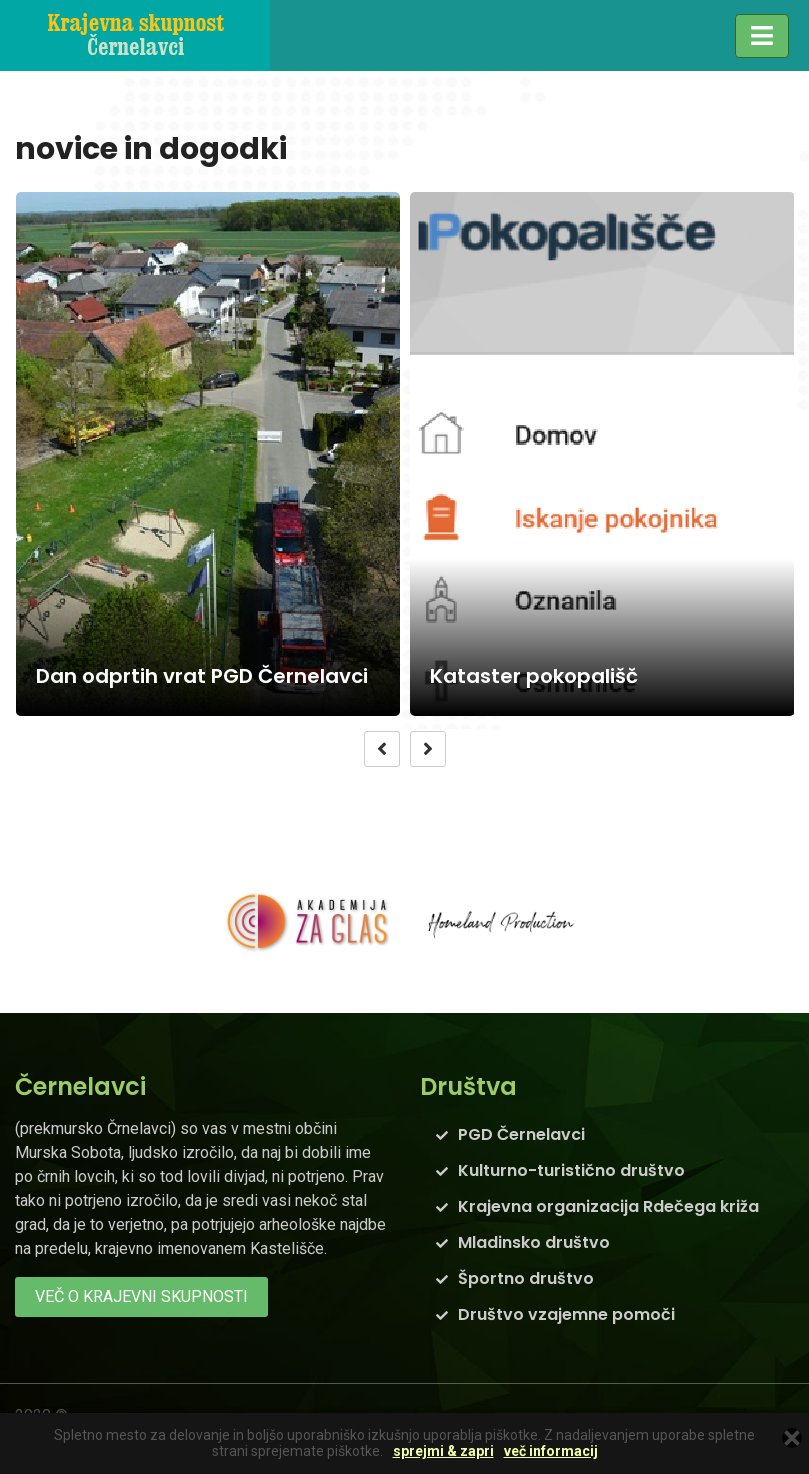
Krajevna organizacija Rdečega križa (608, 1206)
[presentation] (382, 749)
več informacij (551, 1451)
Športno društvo (526, 1278)
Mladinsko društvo (534, 1242)
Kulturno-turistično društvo (571, 1170)
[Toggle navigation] (762, 36)
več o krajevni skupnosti (141, 1296)
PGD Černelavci (521, 1134)
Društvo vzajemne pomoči (566, 1314)
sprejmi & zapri (443, 1451)
